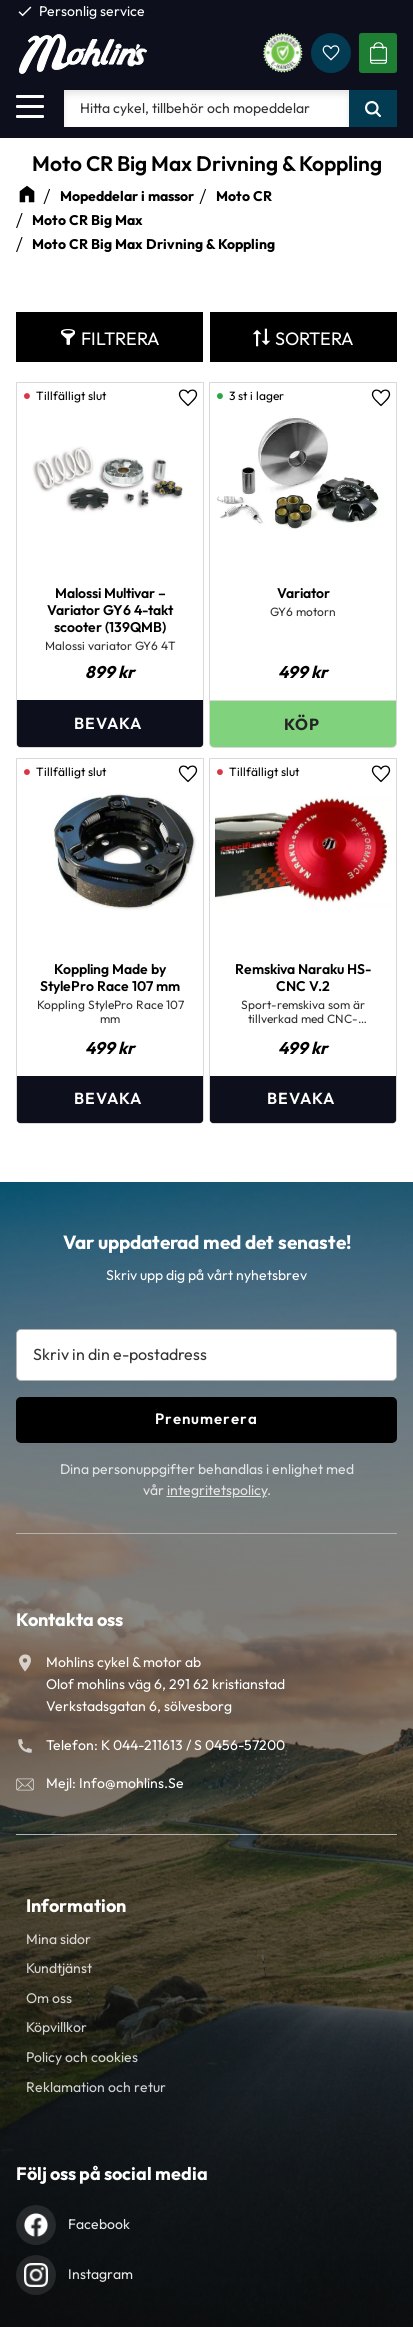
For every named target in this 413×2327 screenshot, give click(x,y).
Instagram (100, 2274)
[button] (30, 106)
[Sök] (373, 108)
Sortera (314, 338)
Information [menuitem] (76, 1905)
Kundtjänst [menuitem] (59, 1968)
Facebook (99, 2224)
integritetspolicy (217, 1490)
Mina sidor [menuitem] (58, 1939)
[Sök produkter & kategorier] (206, 108)
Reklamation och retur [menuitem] (96, 2087)
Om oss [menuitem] (49, 1998)
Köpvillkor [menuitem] (56, 2027)
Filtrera (120, 338)
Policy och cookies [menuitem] (82, 2057)
